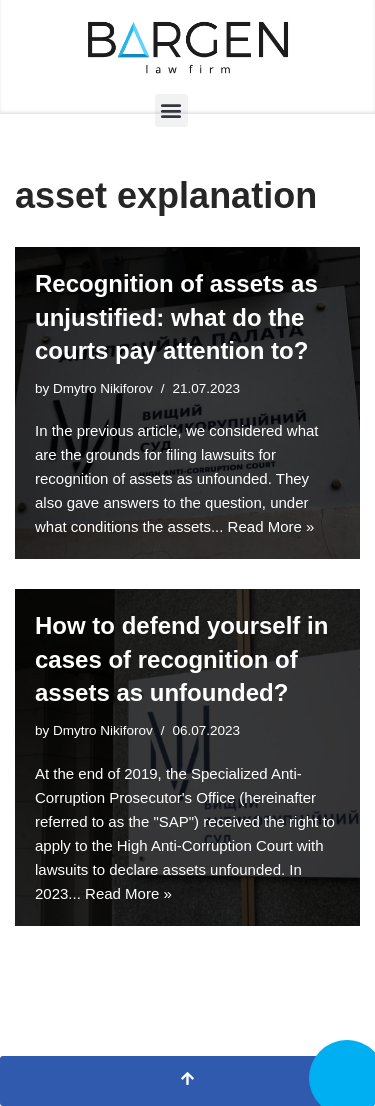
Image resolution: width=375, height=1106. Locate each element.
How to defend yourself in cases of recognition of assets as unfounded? (181, 659)
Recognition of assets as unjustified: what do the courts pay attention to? (176, 317)
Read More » (271, 526)
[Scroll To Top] (187, 1081)
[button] (171, 110)
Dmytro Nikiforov (103, 388)
